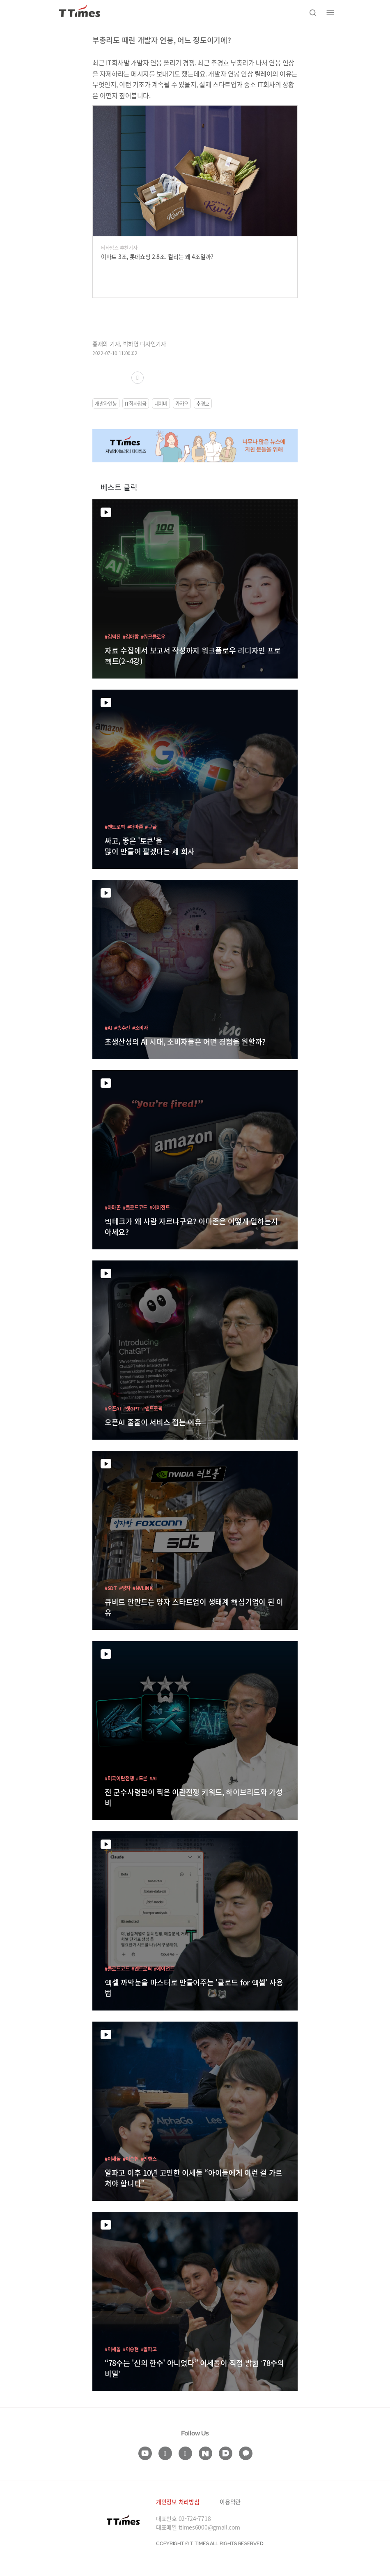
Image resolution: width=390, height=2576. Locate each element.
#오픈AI (113, 1408)
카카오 (181, 403)
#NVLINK (143, 1587)
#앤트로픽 (115, 826)
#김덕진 (113, 636)
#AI (108, 1027)
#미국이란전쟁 (119, 1778)
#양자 (125, 1587)
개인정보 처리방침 (177, 2502)
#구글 (150, 826)
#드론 (141, 1778)
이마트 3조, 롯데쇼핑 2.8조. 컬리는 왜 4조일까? (157, 256)
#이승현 (131, 2158)
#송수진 (122, 1027)
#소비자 (140, 1027)
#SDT (111, 1587)
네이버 (160, 403)
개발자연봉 (106, 403)
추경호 (202, 403)
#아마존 (135, 826)
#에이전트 (159, 1207)
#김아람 (131, 636)
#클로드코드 (135, 1207)
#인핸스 (149, 2158)
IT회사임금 (136, 403)
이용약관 (230, 2502)
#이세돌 (113, 2158)
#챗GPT (131, 1408)
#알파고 (149, 2348)
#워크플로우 (153, 636)
